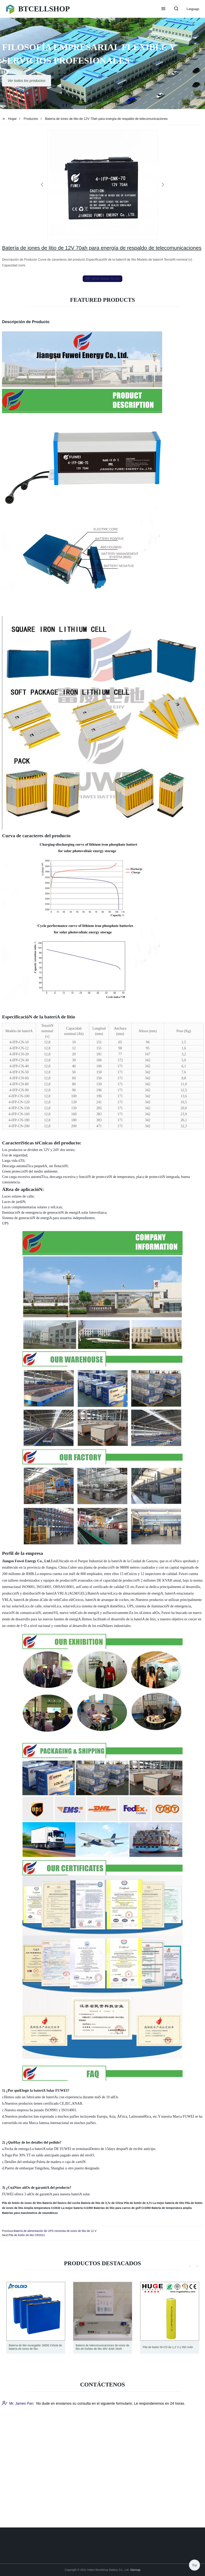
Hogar (12, 118)
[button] (163, 9)
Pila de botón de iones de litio (22, 2203)
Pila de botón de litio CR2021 (27, 2235)
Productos (31, 118)
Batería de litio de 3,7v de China (102, 2203)
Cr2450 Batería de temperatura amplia (166, 2208)
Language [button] (193, 9)
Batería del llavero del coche (61, 2203)
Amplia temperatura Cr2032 (42, 2208)
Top (194, 2565)
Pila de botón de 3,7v (138, 2203)
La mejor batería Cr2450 (77, 2208)
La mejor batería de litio (168, 2203)
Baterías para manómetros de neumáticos (30, 2213)
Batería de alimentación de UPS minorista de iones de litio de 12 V (55, 2230)
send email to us (102, 279)
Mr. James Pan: (18, 2525)
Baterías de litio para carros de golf (117, 2208)
